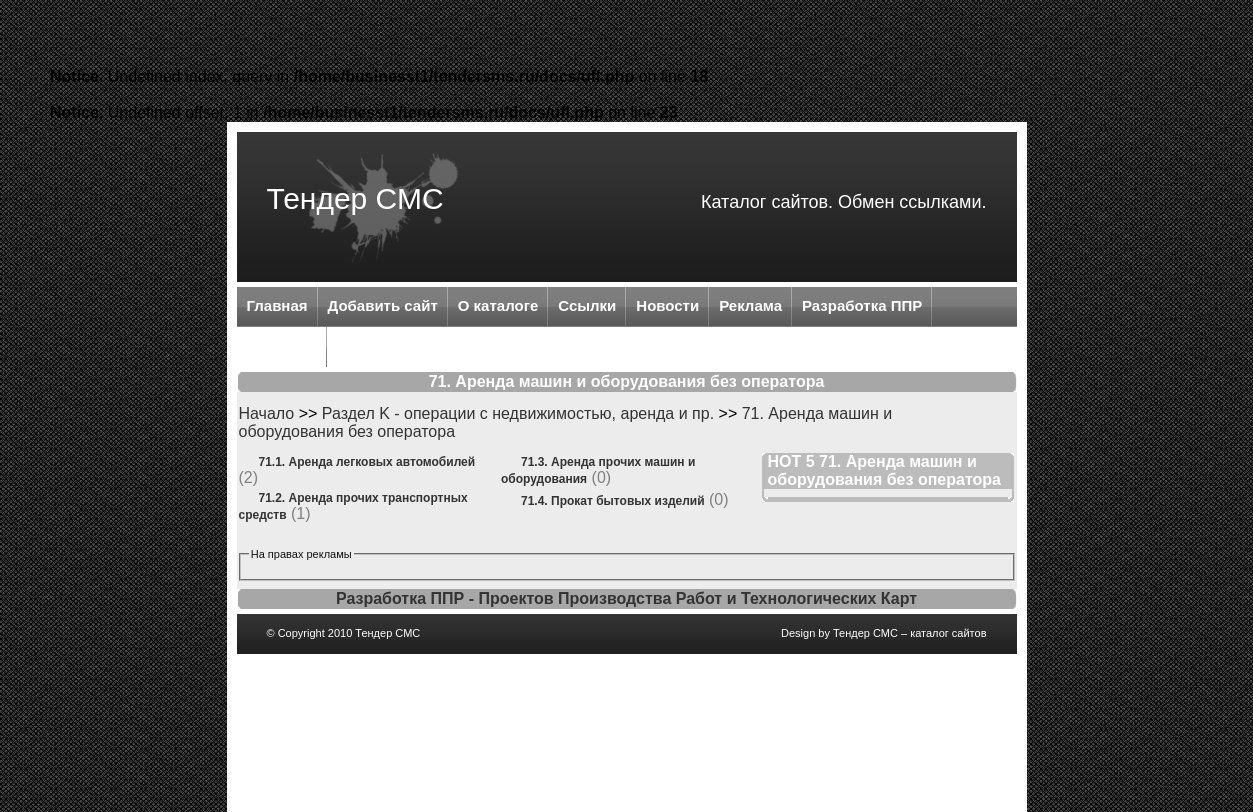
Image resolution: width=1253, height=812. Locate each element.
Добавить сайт (383, 305)
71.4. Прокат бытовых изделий (613, 501)
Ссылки (587, 305)
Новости (667, 305)
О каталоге (498, 305)
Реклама (750, 305)
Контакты (282, 345)
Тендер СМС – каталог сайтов (910, 633)
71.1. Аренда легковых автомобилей (367, 462)
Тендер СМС (355, 198)
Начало (267, 413)
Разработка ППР (862, 305)
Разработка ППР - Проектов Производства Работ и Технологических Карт (626, 598)
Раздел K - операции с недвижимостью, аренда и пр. (518, 413)
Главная (277, 305)
